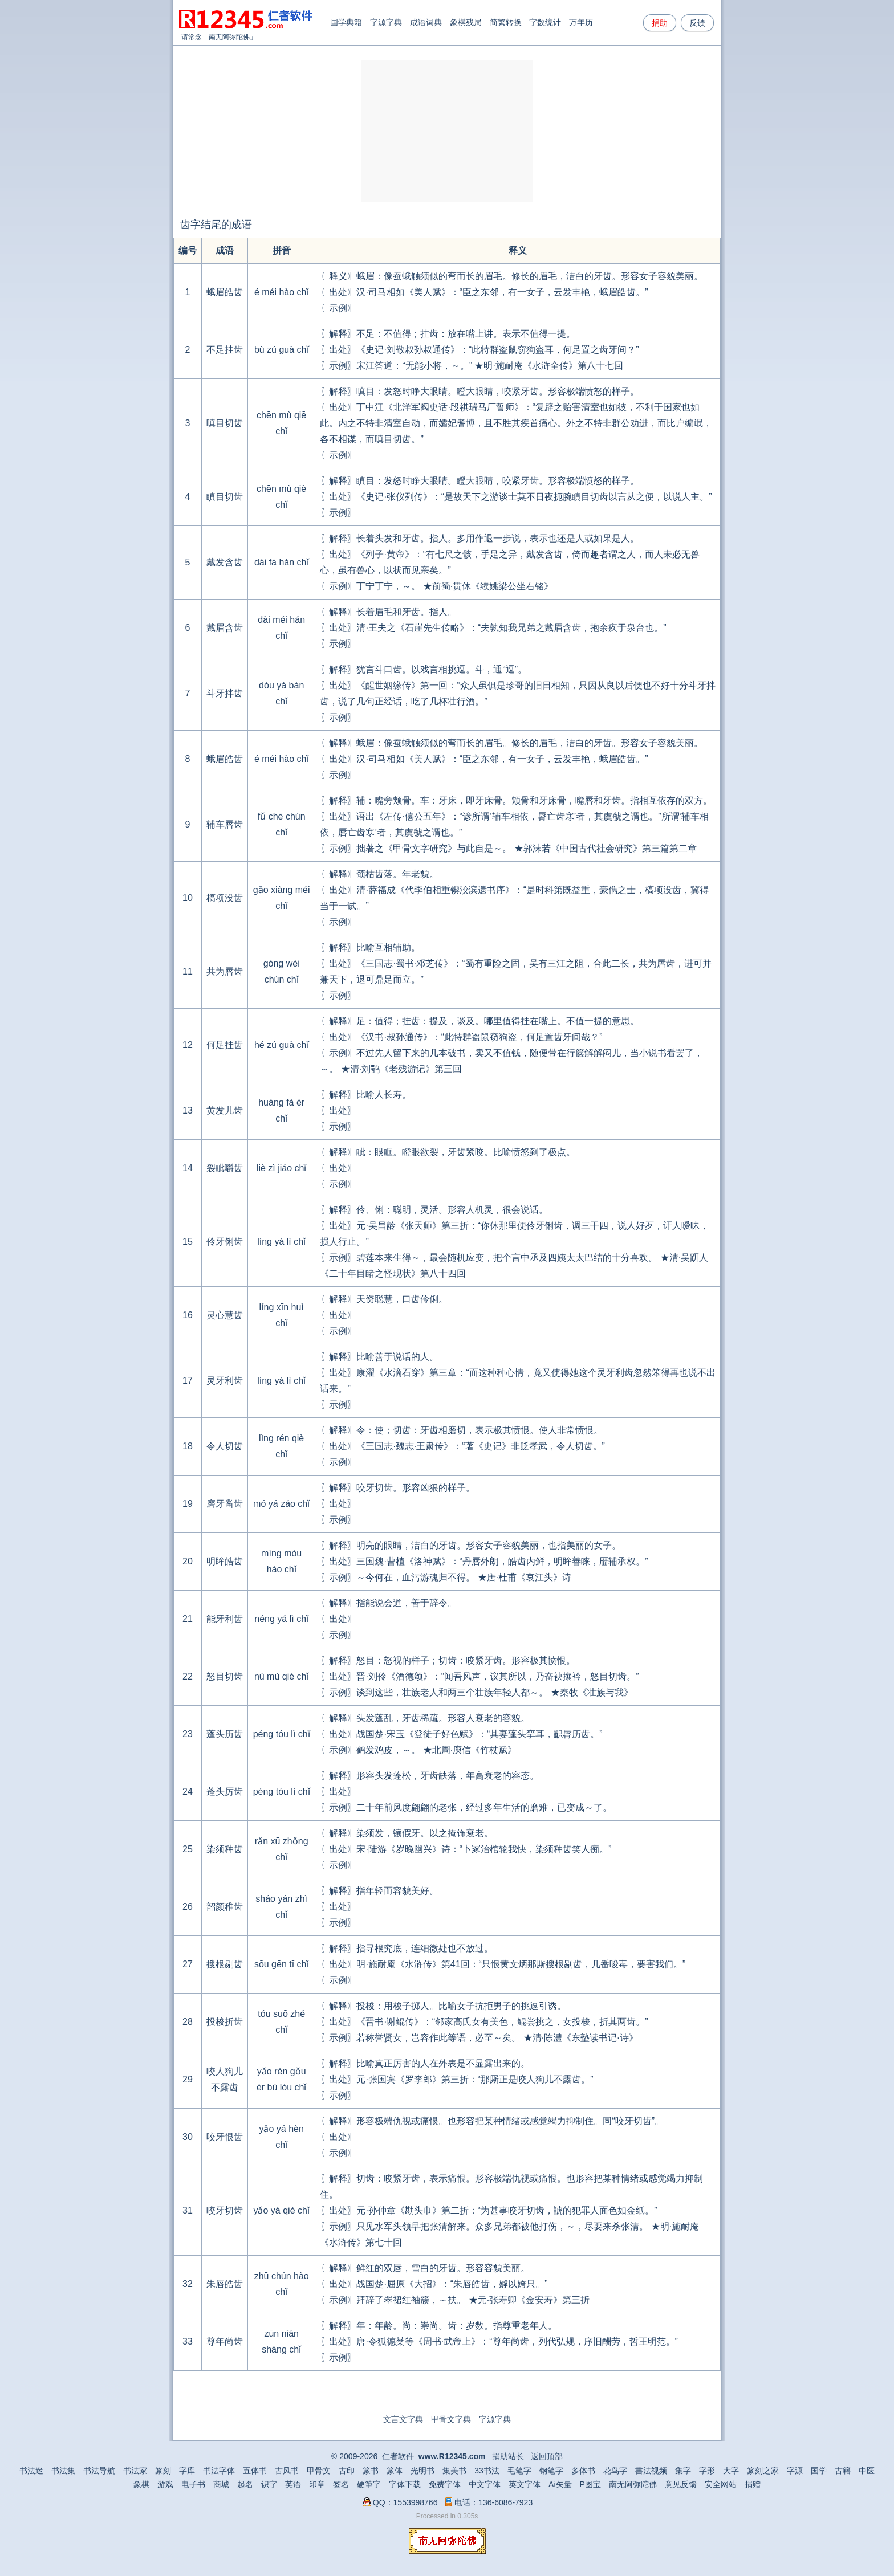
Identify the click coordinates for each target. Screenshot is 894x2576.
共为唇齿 (224, 971)
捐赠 (753, 2484)
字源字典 (386, 22)
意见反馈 (681, 2484)
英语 (293, 2484)
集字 (683, 2470)
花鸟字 (615, 2470)
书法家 (135, 2470)
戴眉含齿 (224, 628)
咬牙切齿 (224, 2210)
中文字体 (485, 2484)
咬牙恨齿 (224, 2137)
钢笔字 (551, 2470)
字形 (707, 2470)
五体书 (255, 2470)
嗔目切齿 (224, 423)
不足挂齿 (224, 349)
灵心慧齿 (224, 1315)
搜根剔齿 (224, 1964)
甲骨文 (319, 2470)
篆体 (395, 2470)
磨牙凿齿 (224, 1504)
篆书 (371, 2470)
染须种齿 (224, 1849)
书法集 (63, 2470)
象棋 (141, 2484)
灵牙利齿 (224, 1380)
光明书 (422, 2470)
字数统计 (545, 22)
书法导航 (99, 2470)
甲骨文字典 (451, 2419)
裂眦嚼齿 (224, 1168)
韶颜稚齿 (224, 1906)
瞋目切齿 (224, 497)
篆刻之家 (763, 2470)
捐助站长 (508, 2456)
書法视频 (651, 2470)
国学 (819, 2470)
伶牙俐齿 (224, 1241)
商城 (221, 2484)
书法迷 (31, 2470)
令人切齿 (224, 1446)
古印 (347, 2470)
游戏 (165, 2484)
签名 (341, 2484)
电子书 (193, 2484)
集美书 (454, 2470)
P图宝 (590, 2484)
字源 (795, 2470)
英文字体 (525, 2484)
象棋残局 (466, 22)
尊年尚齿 (224, 2341)
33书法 (486, 2470)
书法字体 (219, 2470)
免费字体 (445, 2484)
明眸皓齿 (224, 1561)
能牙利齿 (224, 1619)
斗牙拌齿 (224, 693)
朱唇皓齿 (224, 2284)
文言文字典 (403, 2419)
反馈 (697, 22)
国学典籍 (346, 22)
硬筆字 (369, 2484)
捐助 (660, 22)
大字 (731, 2470)
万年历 (581, 22)
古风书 (287, 2470)
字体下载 (405, 2484)
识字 (269, 2484)
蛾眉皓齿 (224, 292)
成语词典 (426, 22)
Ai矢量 (559, 2484)
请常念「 (195, 37)
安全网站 (721, 2484)
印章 (317, 2484)
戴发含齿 (224, 562)
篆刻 (163, 2470)
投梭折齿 (224, 2022)
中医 (867, 2470)
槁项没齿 (224, 898)
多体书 (583, 2470)
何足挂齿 (224, 1045)
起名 (245, 2484)
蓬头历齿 (224, 1734)
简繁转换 (506, 22)
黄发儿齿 (224, 1110)
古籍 (843, 2470)
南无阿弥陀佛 (229, 37)
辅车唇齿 (224, 824)
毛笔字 (519, 2470)
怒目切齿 (224, 1676)
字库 (187, 2470)
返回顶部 (547, 2456)
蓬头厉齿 (224, 1791)
